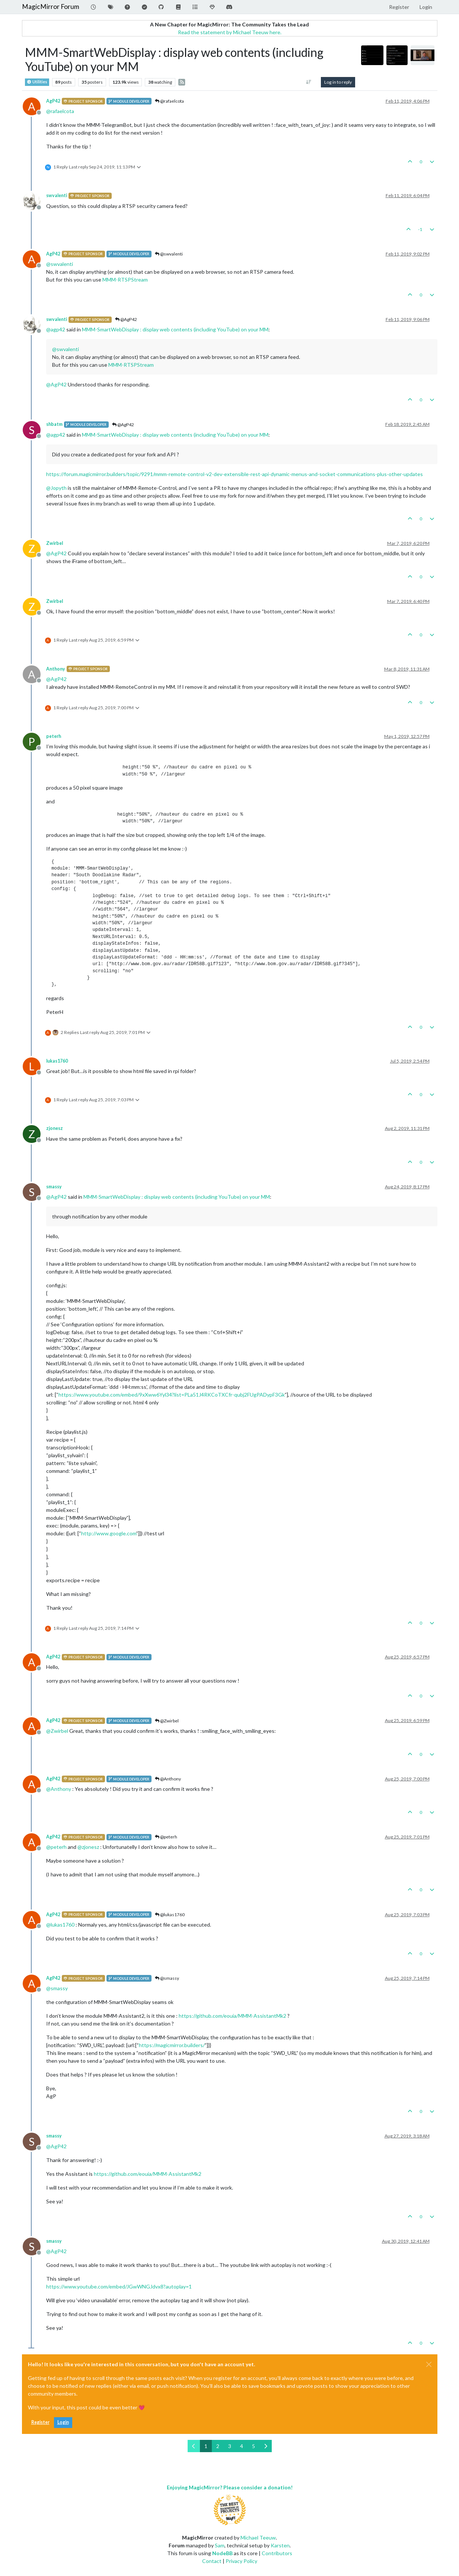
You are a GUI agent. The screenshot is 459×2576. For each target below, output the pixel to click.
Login (63, 2422)
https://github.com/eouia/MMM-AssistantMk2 (232, 2016)
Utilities (37, 82)
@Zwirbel (167, 1721)
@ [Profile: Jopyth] (56, 488)
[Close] (428, 2364)
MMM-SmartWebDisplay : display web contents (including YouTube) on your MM (175, 329)
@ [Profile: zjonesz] (88, 1847)
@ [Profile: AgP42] (56, 384)
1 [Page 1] (205, 2446)
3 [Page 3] (229, 2446)
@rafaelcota (169, 101)
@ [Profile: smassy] (57, 1988)
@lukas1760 (170, 1914)
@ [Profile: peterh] (56, 1847)
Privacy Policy (241, 2561)
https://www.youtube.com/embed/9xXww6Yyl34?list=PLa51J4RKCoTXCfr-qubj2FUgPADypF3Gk (171, 1394)
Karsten (280, 2545)
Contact (211, 2561)
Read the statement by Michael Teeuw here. (229, 32)
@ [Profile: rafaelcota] (60, 111)
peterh (53, 736)
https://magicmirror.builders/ (172, 2045)
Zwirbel (54, 543)
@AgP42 (126, 319)
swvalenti (56, 195)
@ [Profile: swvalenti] (59, 264)
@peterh (166, 1837)
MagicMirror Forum (50, 6)
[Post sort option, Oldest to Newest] (308, 82)
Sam (219, 2545)
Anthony (55, 669)
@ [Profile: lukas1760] (60, 1924)
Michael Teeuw (258, 2537)
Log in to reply (338, 82)
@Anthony (168, 1779)
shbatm (54, 424)
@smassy (167, 1978)
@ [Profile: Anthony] (58, 1789)
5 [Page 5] (253, 2446)
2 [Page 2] (217, 2446)
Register (40, 2422)
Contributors (277, 2553)
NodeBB (222, 2553)
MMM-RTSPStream (125, 279)
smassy (54, 1186)
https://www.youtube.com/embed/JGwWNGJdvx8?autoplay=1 (119, 2286)
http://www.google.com (108, 1533)
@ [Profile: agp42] (55, 329)
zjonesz (54, 1128)
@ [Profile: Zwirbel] (57, 1731)
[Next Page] (265, 2446)
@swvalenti (169, 254)
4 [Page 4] (241, 2446)
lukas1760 (57, 1061)
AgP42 (53, 101)
